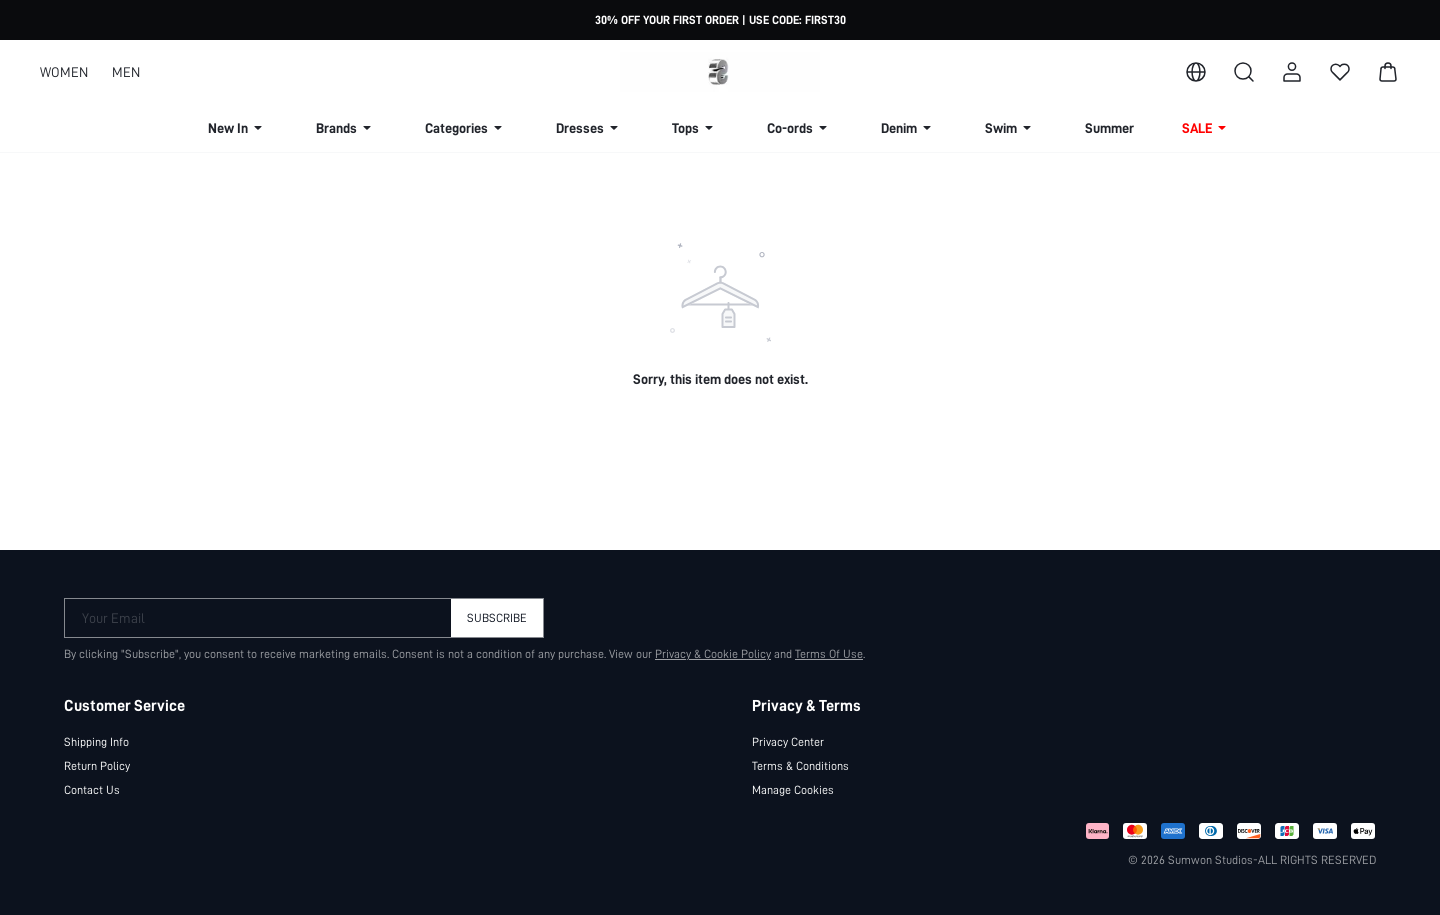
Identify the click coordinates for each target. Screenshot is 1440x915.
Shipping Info (96, 742)
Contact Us (92, 790)
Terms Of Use (829, 654)
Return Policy (97, 766)
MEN (126, 72)
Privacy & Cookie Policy (713, 654)
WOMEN (64, 72)
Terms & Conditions (800, 766)
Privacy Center (788, 742)
